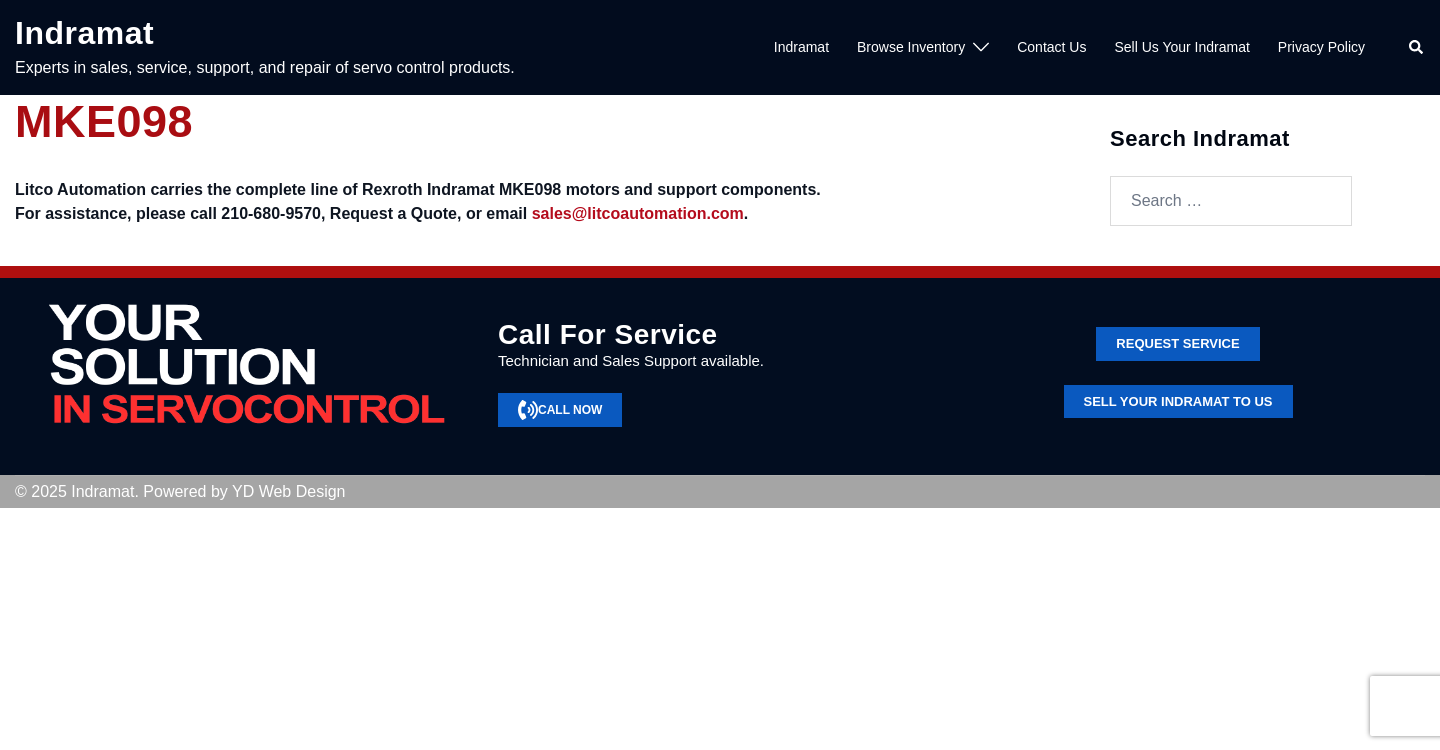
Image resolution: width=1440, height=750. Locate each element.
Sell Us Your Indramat (1181, 47)
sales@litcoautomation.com (638, 213)
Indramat (84, 33)
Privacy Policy (1321, 47)
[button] (1417, 48)
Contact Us (1051, 47)
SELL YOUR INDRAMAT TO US (1178, 401)
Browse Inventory (911, 47)
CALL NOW (560, 410)
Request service (1177, 343)
